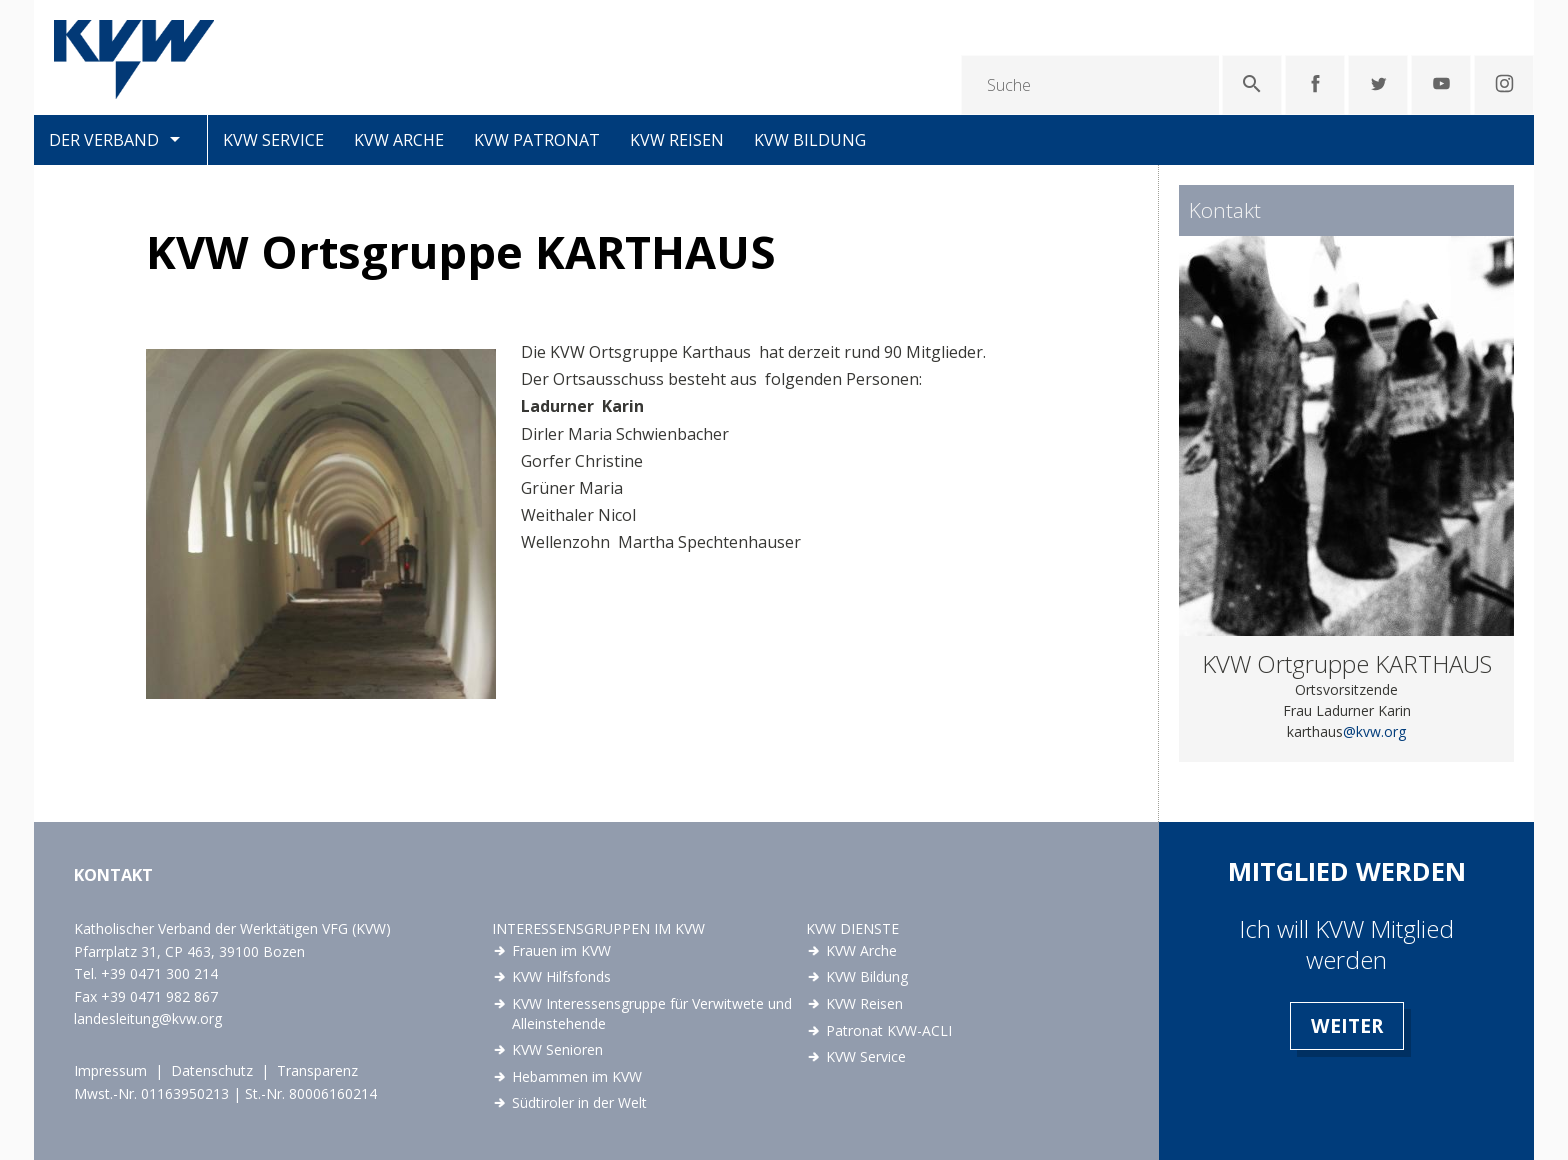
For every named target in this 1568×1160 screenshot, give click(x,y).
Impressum (110, 1070)
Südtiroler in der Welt (579, 1102)
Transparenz (317, 1070)
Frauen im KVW (561, 950)
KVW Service (273, 140)
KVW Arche (399, 140)
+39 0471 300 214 (159, 973)
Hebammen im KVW (577, 1076)
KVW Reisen (677, 140)
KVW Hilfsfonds (561, 976)
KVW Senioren (557, 1049)
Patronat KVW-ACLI (889, 1030)
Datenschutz (212, 1070)
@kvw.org (1374, 731)
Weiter (1347, 1025)
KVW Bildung (810, 140)
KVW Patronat (537, 140)
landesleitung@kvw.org (148, 1018)
